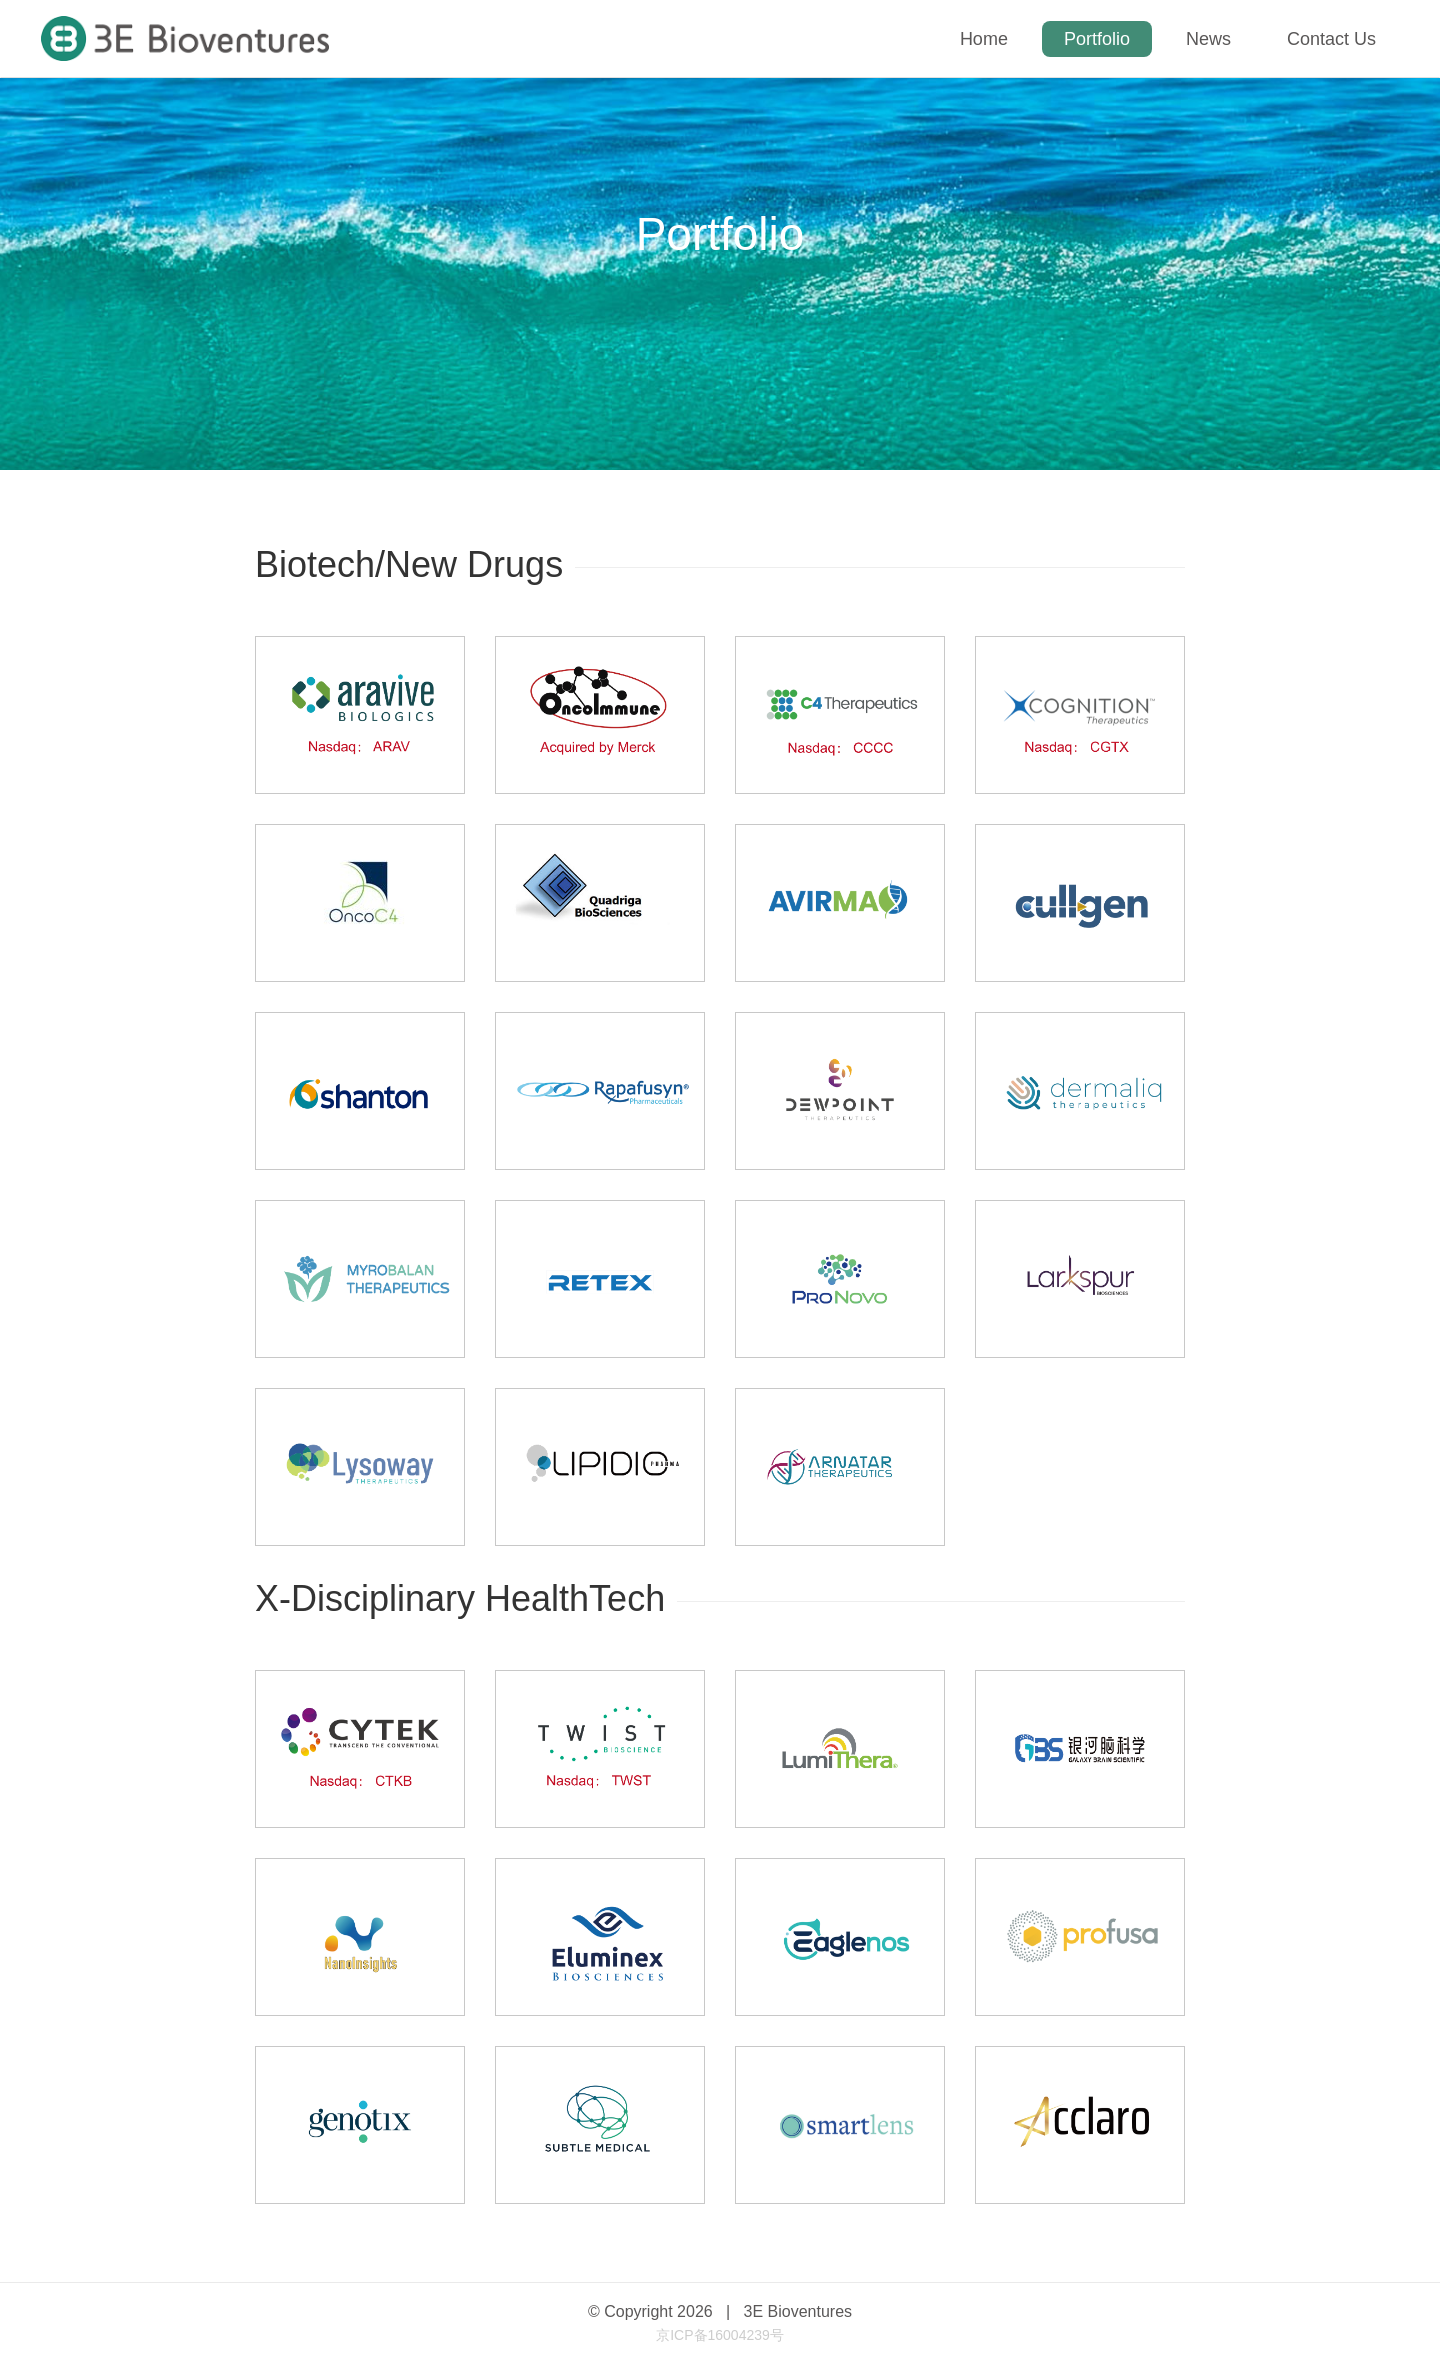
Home (984, 39)
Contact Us (1331, 39)
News (1208, 39)
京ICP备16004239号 (720, 2335)
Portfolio (1097, 39)
